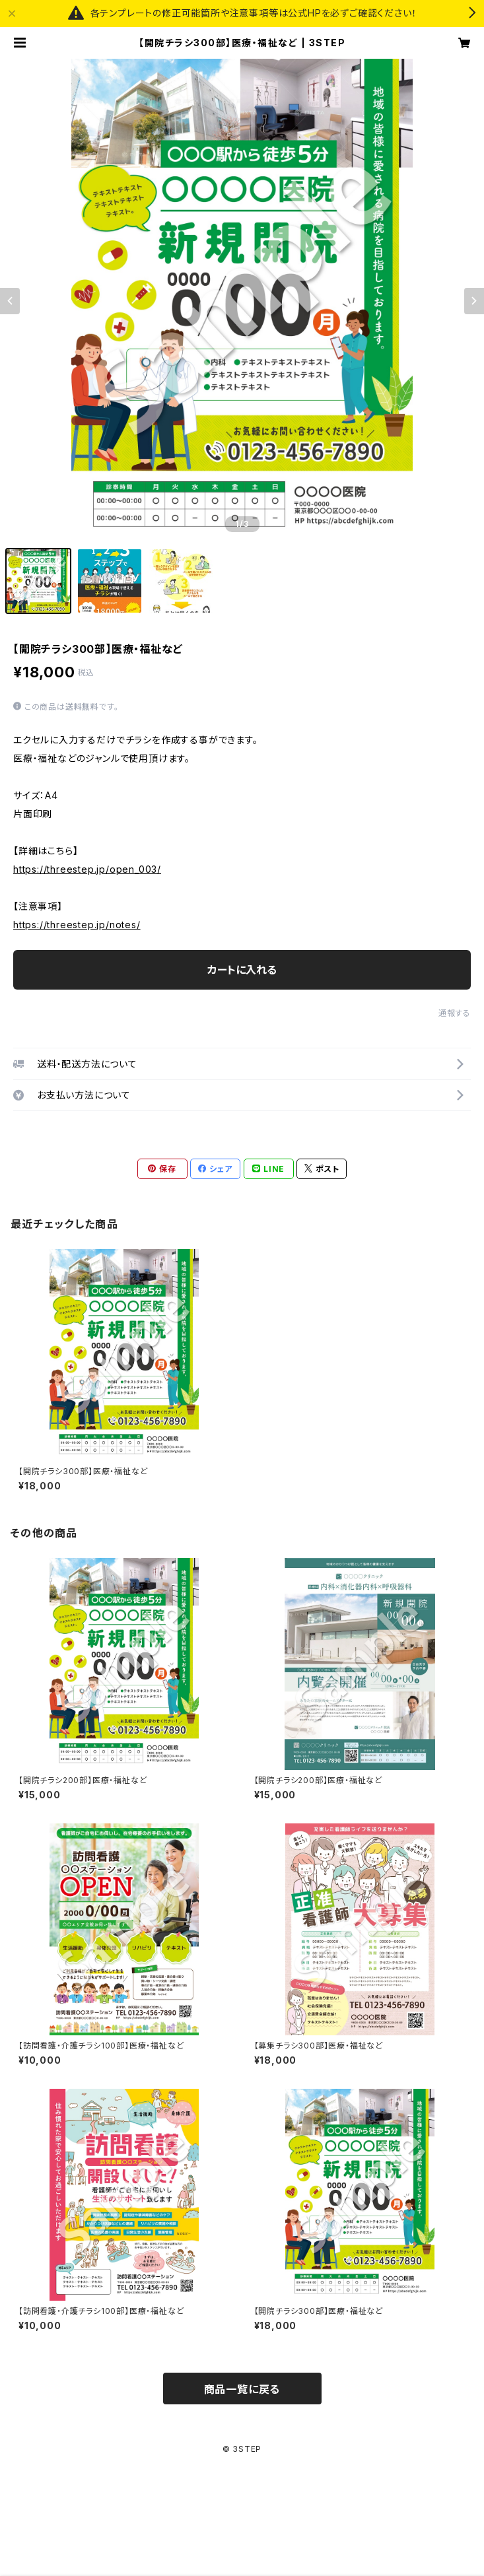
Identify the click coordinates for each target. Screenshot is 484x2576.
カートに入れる (242, 969)
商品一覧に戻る (242, 2389)
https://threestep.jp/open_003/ (87, 869)
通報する (454, 1013)
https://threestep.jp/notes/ (77, 924)
